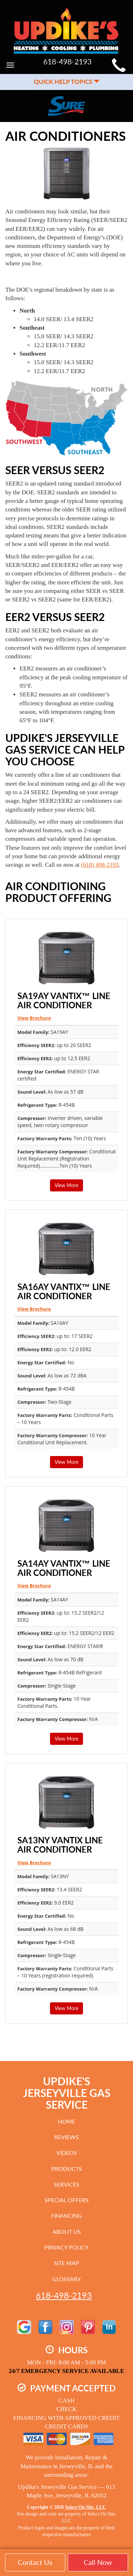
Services (66, 2184)
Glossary (66, 2278)
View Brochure (34, 1018)
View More (66, 1185)
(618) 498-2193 (99, 864)
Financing (66, 2215)
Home (66, 2121)
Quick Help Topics (67, 81)
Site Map (66, 2262)
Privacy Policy (66, 2247)
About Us (66, 2231)
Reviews (66, 2137)
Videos (66, 2152)
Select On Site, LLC (85, 2507)
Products (66, 2168)
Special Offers (66, 2200)
